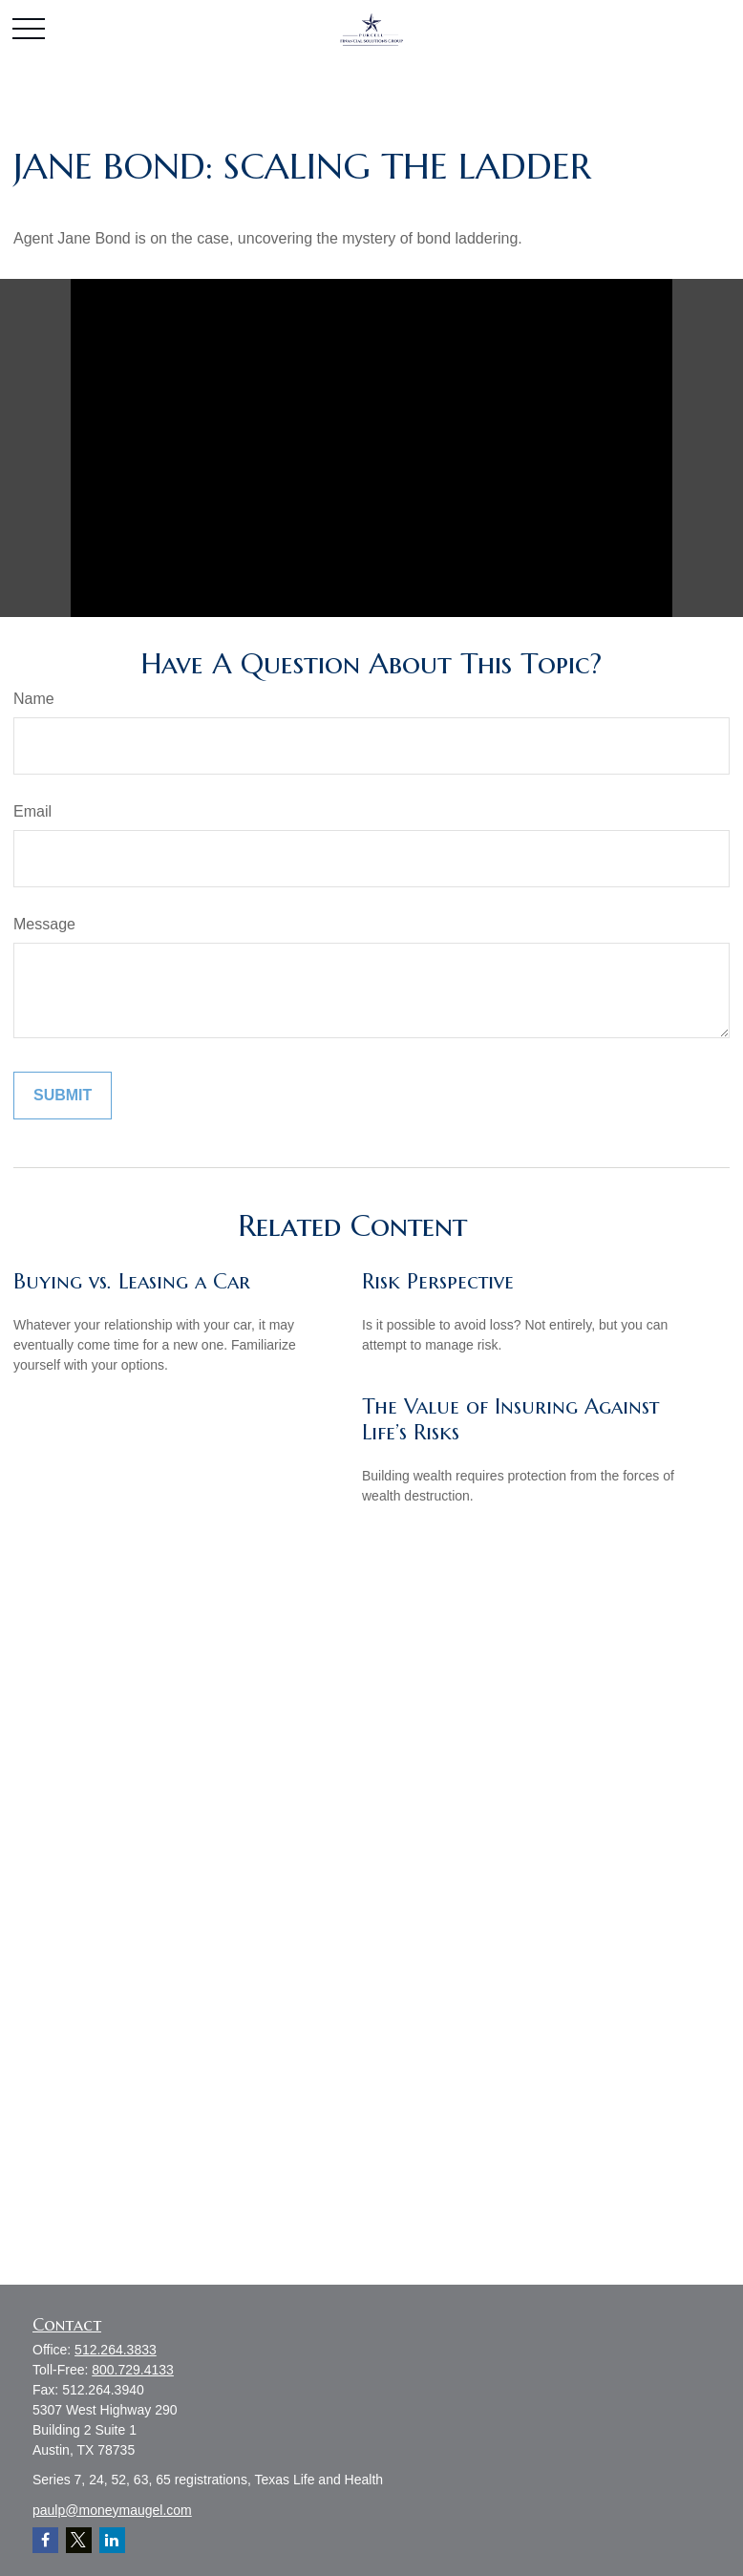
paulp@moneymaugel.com (112, 2510)
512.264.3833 (115, 2349)
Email (32, 811)
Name (33, 699)
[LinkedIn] (112, 2540)
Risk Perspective (438, 1281)
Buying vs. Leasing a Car (131, 1281)
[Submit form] (62, 1095)
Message (44, 924)
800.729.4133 (133, 2369)
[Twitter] (79, 2540)
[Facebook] (45, 2540)
